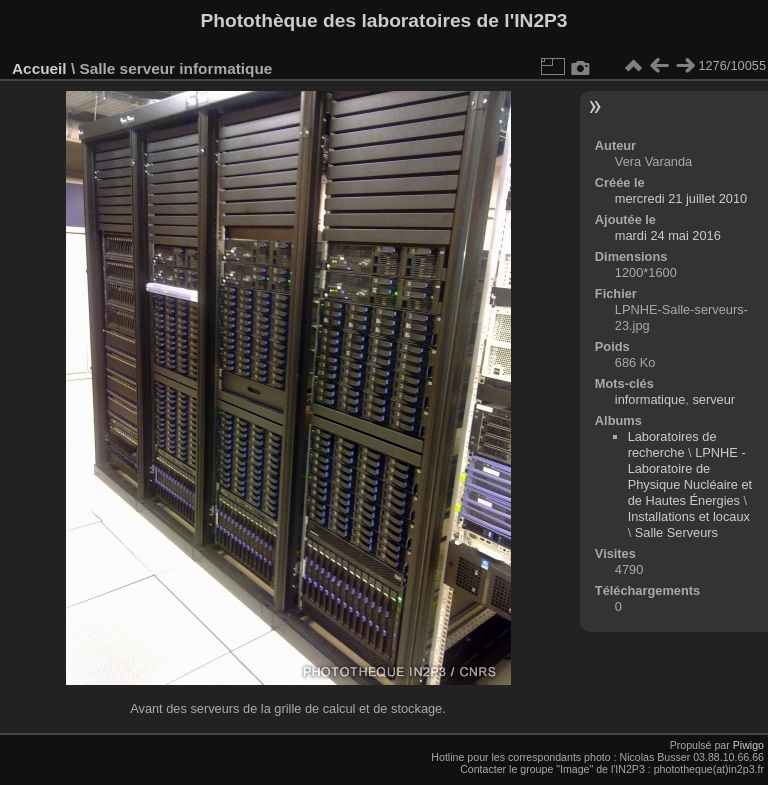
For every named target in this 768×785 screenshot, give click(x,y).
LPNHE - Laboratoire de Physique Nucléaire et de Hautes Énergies (690, 476)
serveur (713, 399)
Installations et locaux (689, 516)
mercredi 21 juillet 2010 (681, 198)
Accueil (39, 68)
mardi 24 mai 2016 (668, 235)
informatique (650, 399)
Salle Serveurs (676, 532)
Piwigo (748, 745)
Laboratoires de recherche (672, 444)
